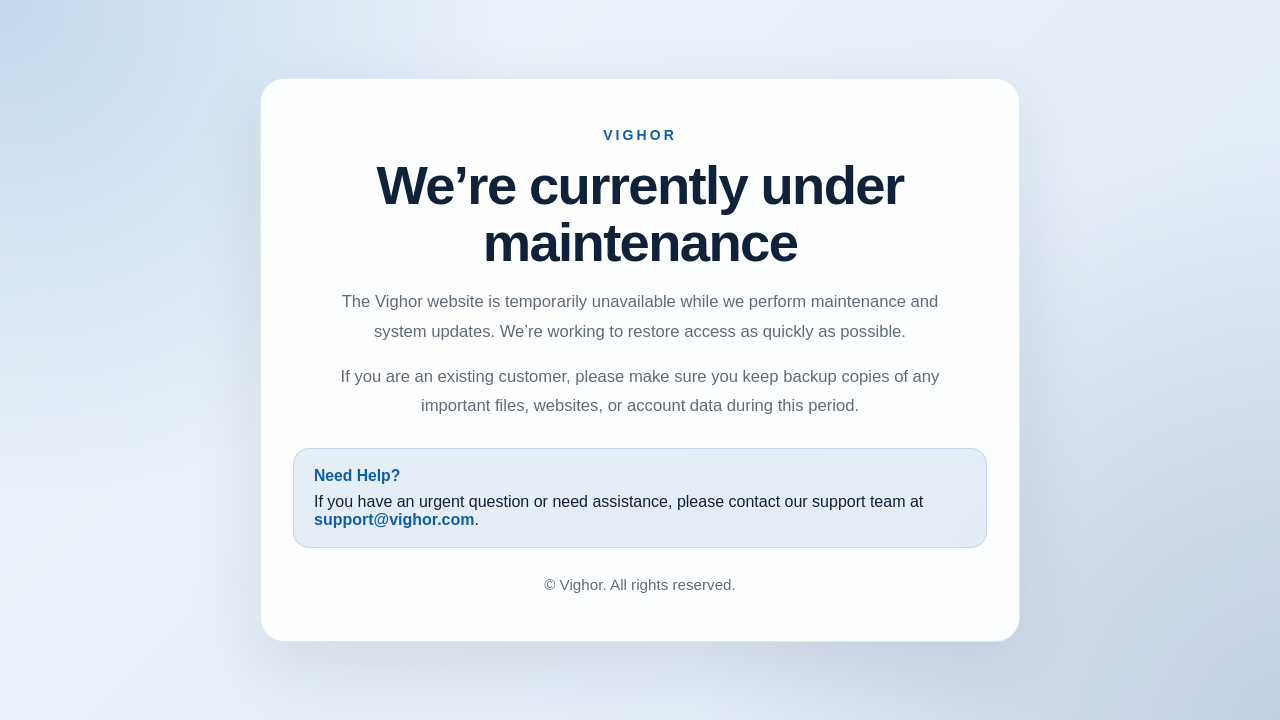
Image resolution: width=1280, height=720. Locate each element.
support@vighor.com (394, 519)
